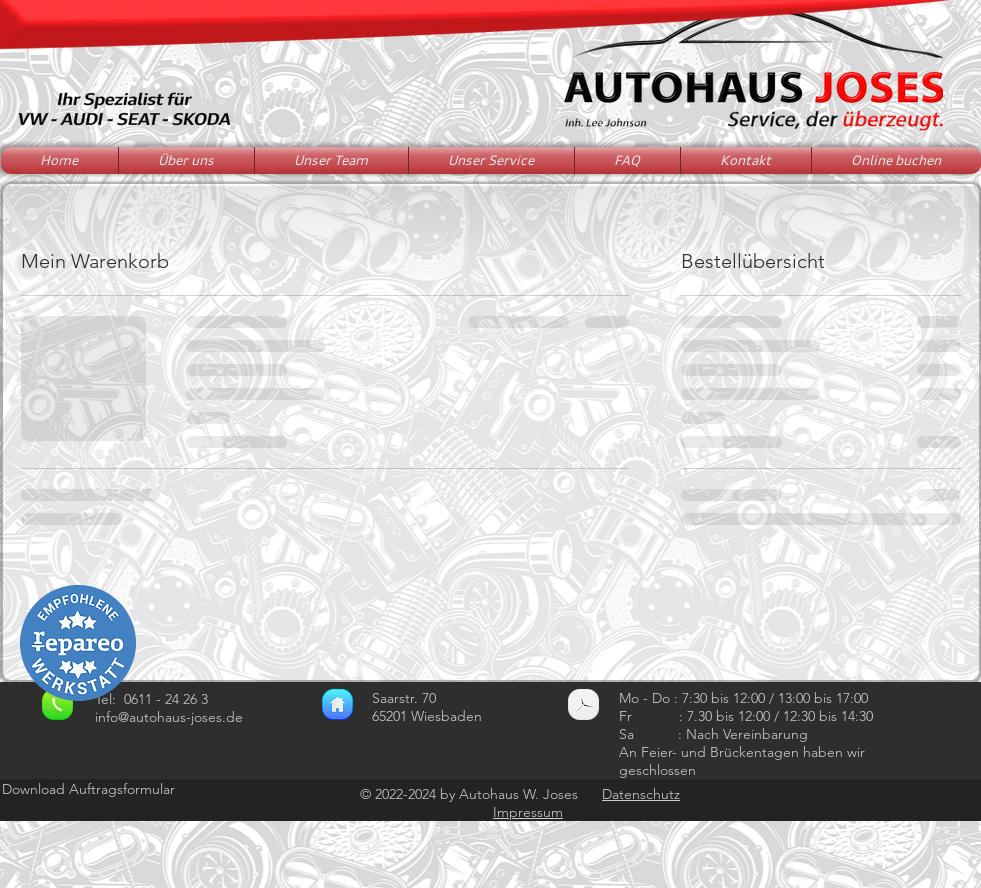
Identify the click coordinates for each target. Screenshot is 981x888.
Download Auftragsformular (88, 789)
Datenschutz (641, 794)
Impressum (528, 812)
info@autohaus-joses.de (169, 717)
